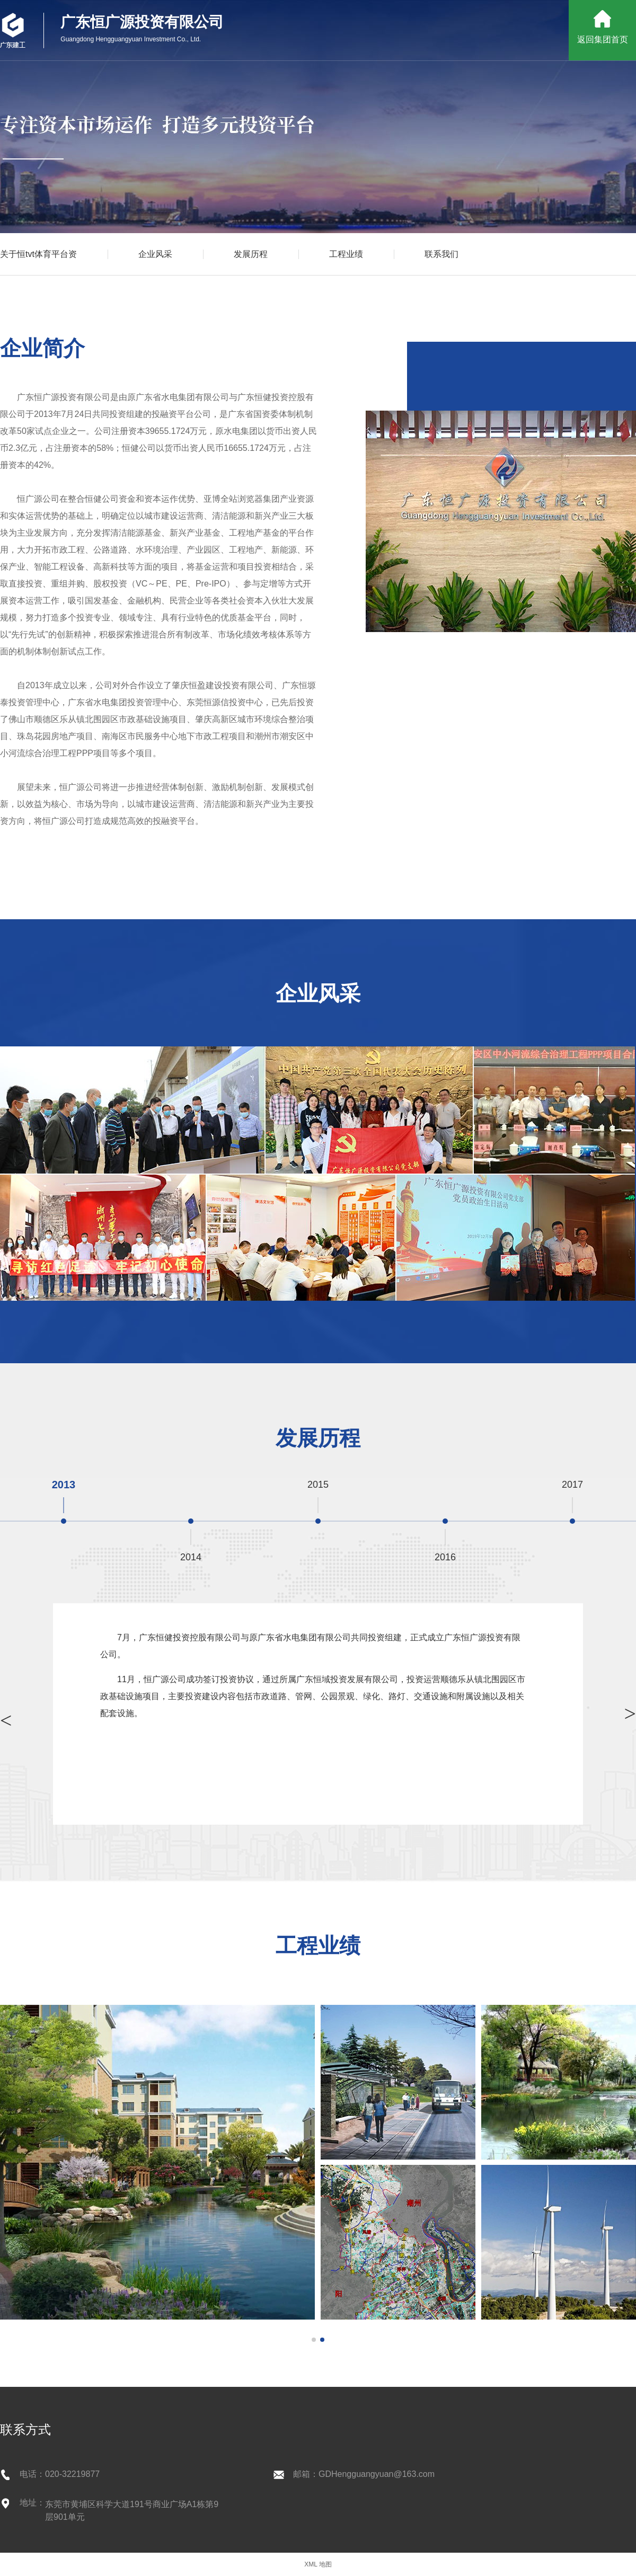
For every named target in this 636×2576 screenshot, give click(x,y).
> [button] (6, 1720)
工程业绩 (346, 254)
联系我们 (441, 254)
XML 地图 (318, 2564)
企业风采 (155, 254)
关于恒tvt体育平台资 (38, 254)
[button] (314, 2340)
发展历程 (251, 254)
